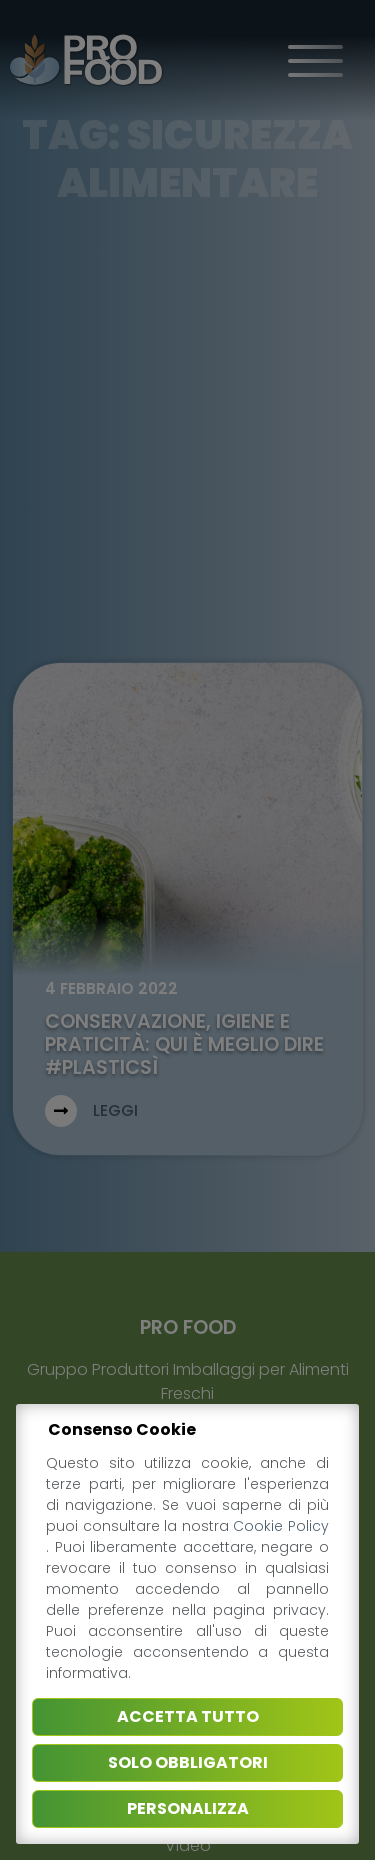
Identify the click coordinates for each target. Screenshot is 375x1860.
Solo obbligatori (188, 1762)
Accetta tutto (188, 1716)
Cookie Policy (281, 1526)
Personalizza (188, 1808)
